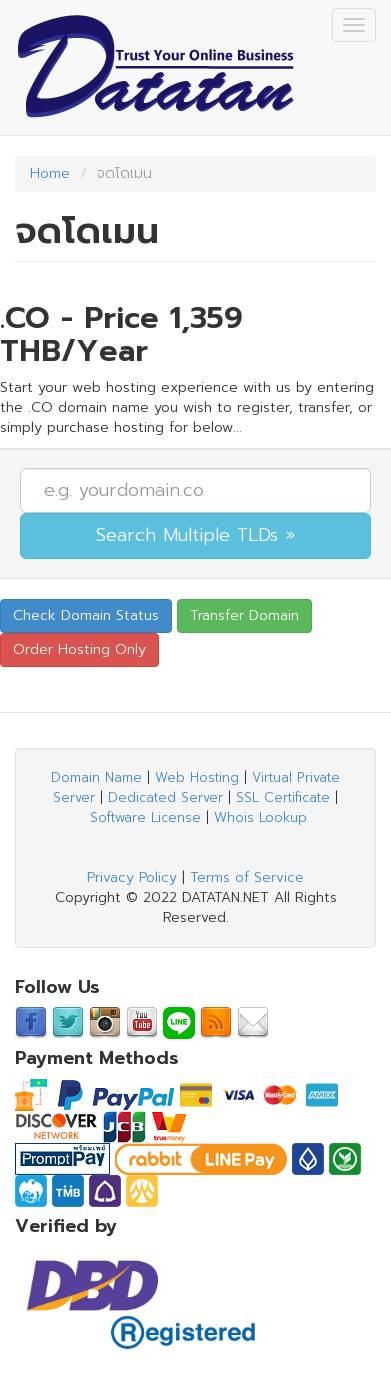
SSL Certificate (283, 797)
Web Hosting (197, 777)
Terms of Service (247, 877)
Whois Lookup (260, 817)
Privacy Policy (132, 877)
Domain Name (96, 777)
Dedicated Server (165, 797)
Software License (145, 817)
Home (50, 173)
